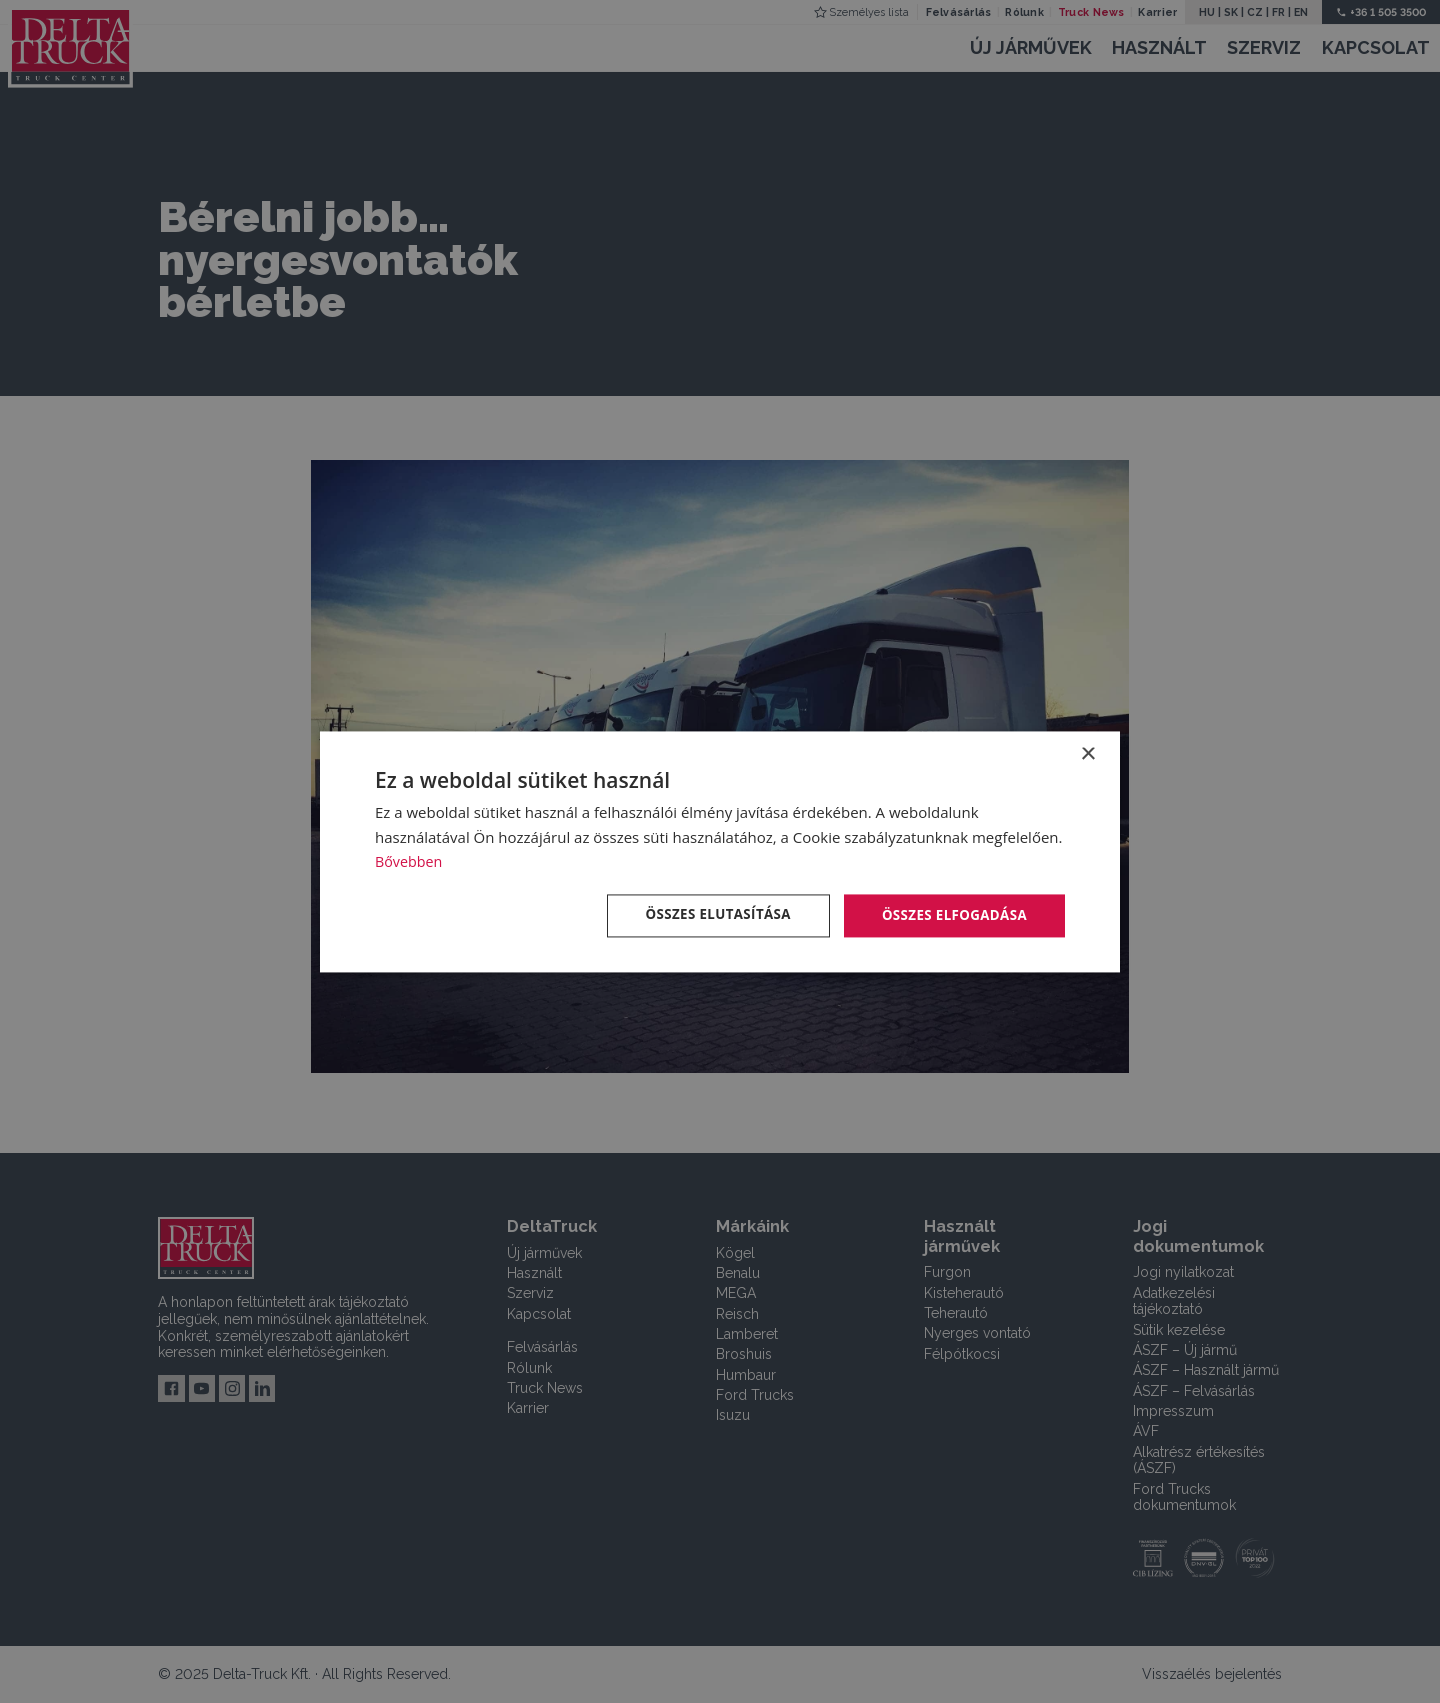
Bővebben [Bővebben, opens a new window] (410, 861)
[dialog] (720, 851)
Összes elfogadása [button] (951, 914)
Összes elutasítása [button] (707, 914)
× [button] (1087, 753)
